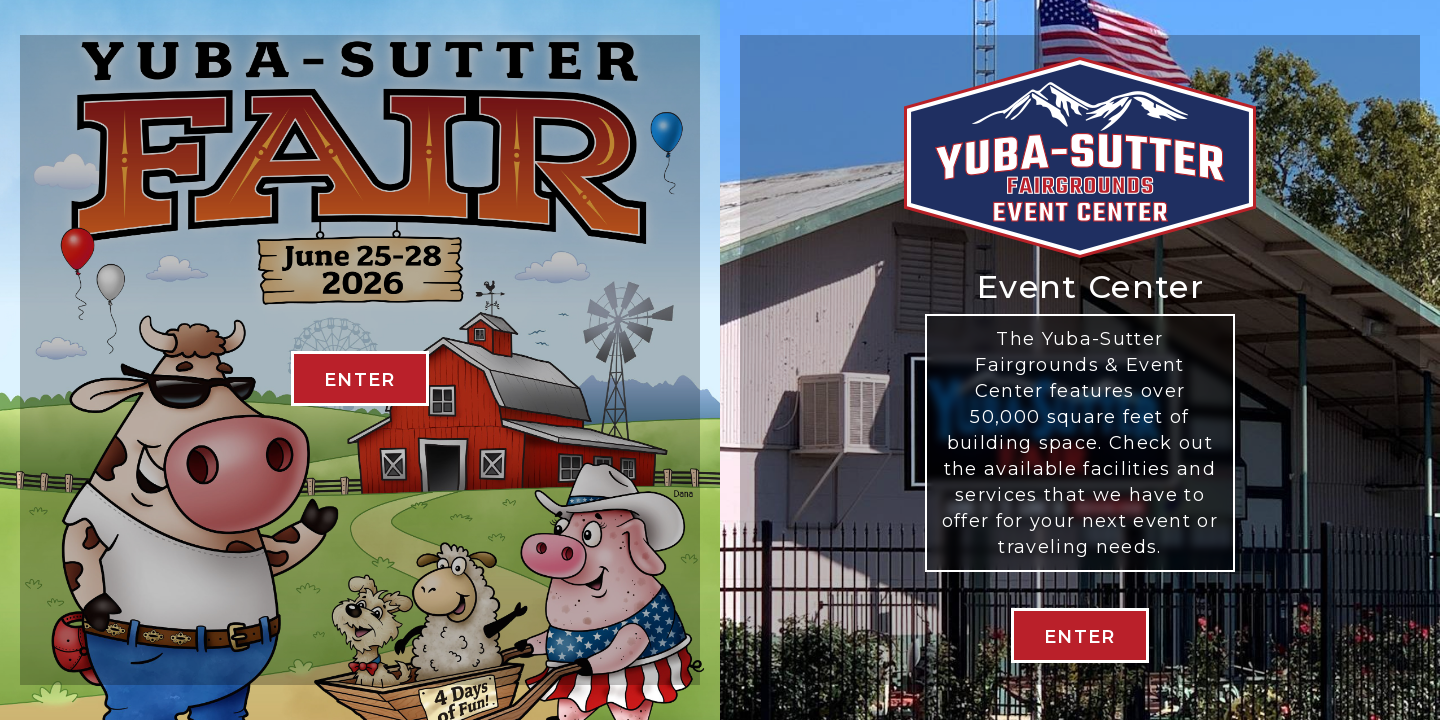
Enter (1080, 637)
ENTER (360, 380)
